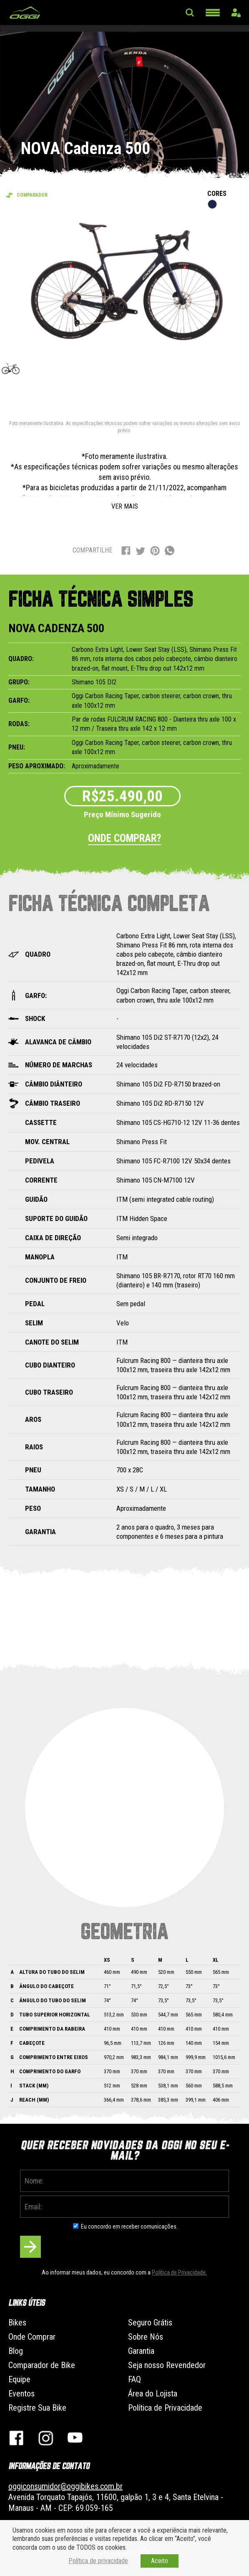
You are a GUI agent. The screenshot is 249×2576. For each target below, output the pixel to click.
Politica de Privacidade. (179, 2272)
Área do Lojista (152, 2394)
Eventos (21, 2394)
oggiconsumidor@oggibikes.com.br (65, 2486)
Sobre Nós (145, 2337)
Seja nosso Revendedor (167, 2365)
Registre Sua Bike (37, 2408)
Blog (15, 2351)
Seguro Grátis (150, 2323)
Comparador (32, 195)
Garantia (141, 2351)
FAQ (134, 2379)
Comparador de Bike (41, 2365)
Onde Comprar (31, 2337)
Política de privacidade (98, 2561)
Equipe (19, 2379)
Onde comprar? (124, 838)
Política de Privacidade (165, 2408)
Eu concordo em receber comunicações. (129, 2226)
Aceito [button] (159, 2561)
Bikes (17, 2323)
